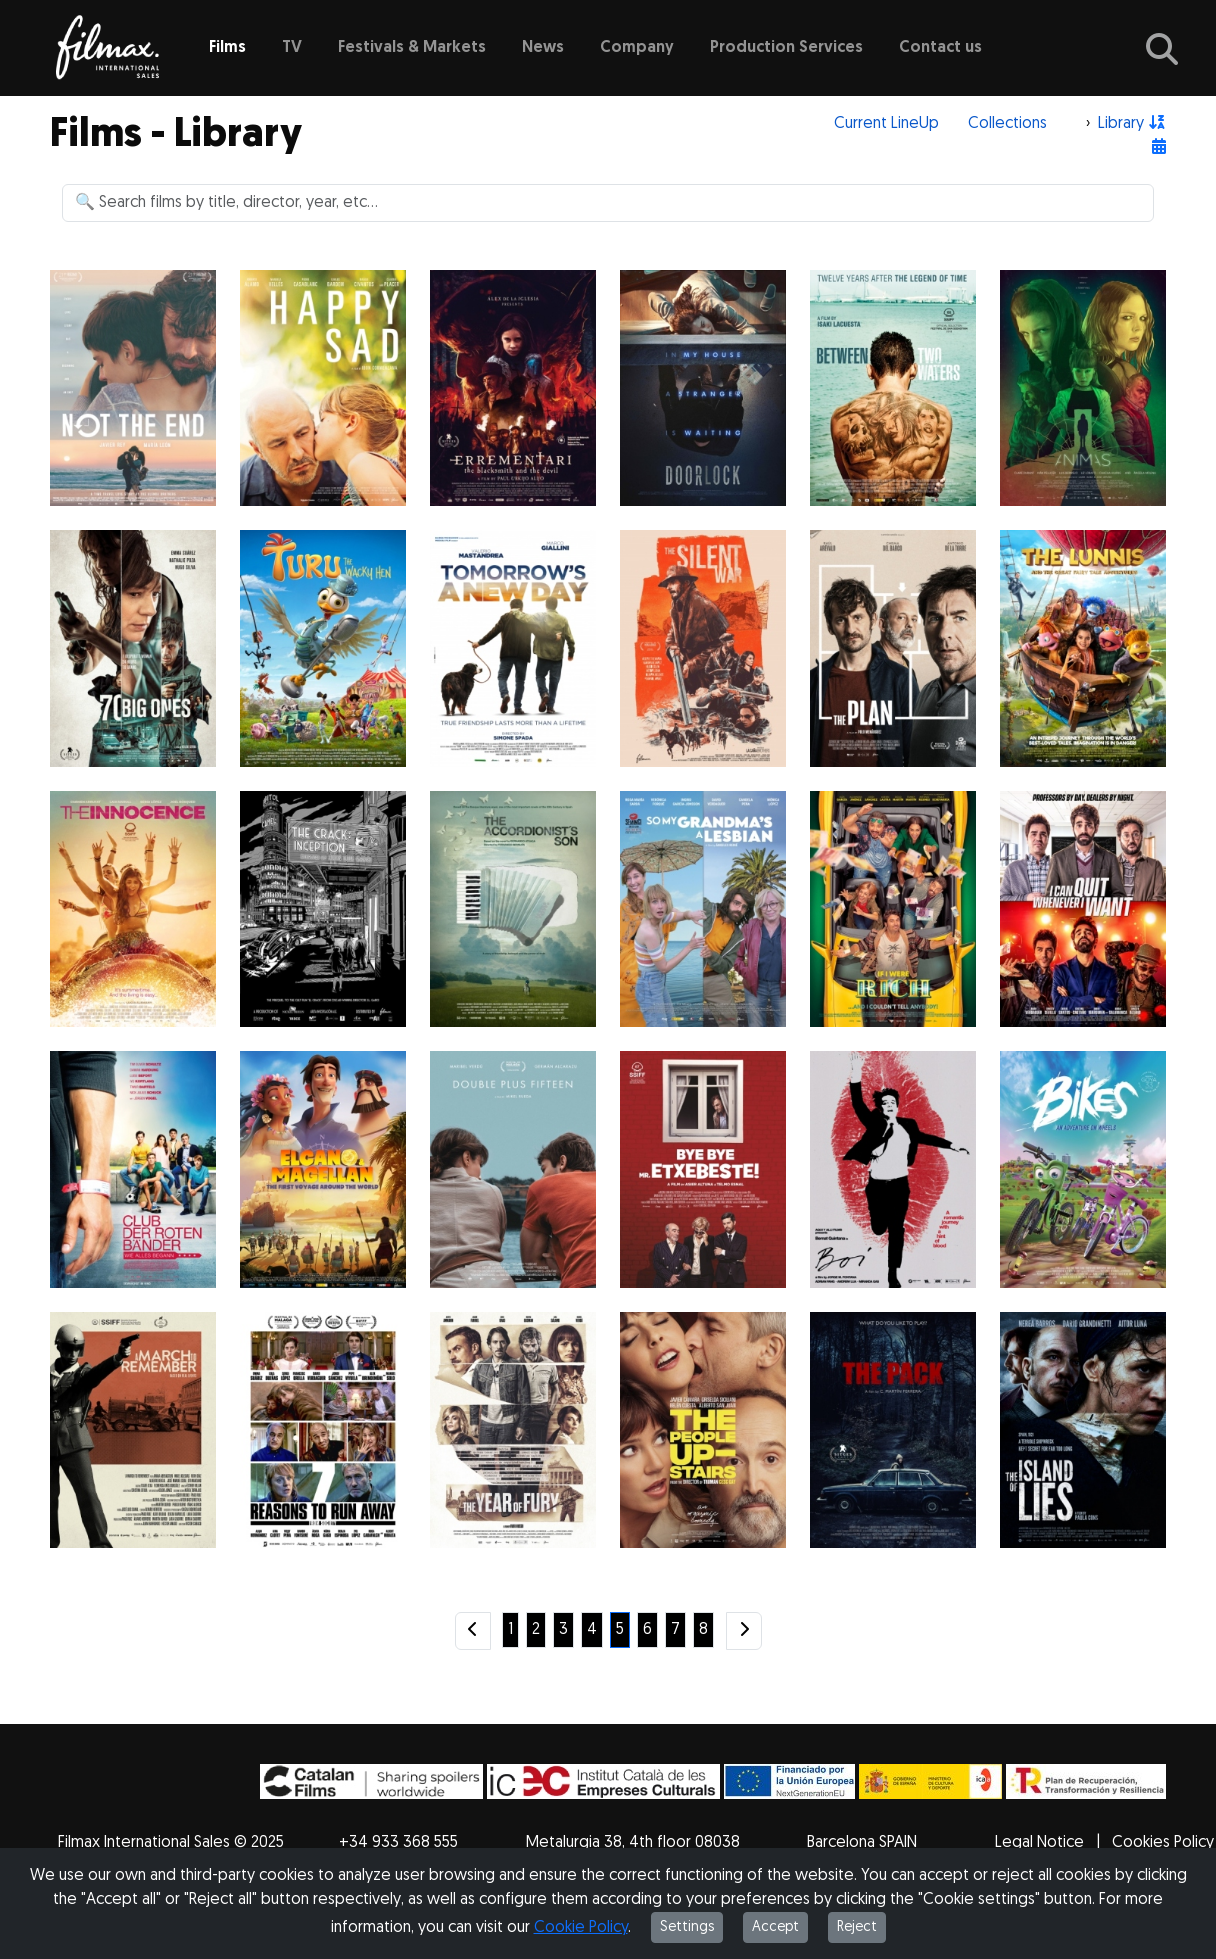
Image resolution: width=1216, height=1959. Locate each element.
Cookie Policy (581, 1928)
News (543, 48)
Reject (857, 1927)
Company (637, 48)
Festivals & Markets (412, 48)
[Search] (608, 203)
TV (292, 48)
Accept (775, 1927)
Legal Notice (1039, 1843)
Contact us (940, 48)
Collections (1007, 124)
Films (227, 48)
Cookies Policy (1163, 1843)
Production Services (786, 48)
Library (1121, 124)
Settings (687, 1927)
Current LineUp (886, 124)
